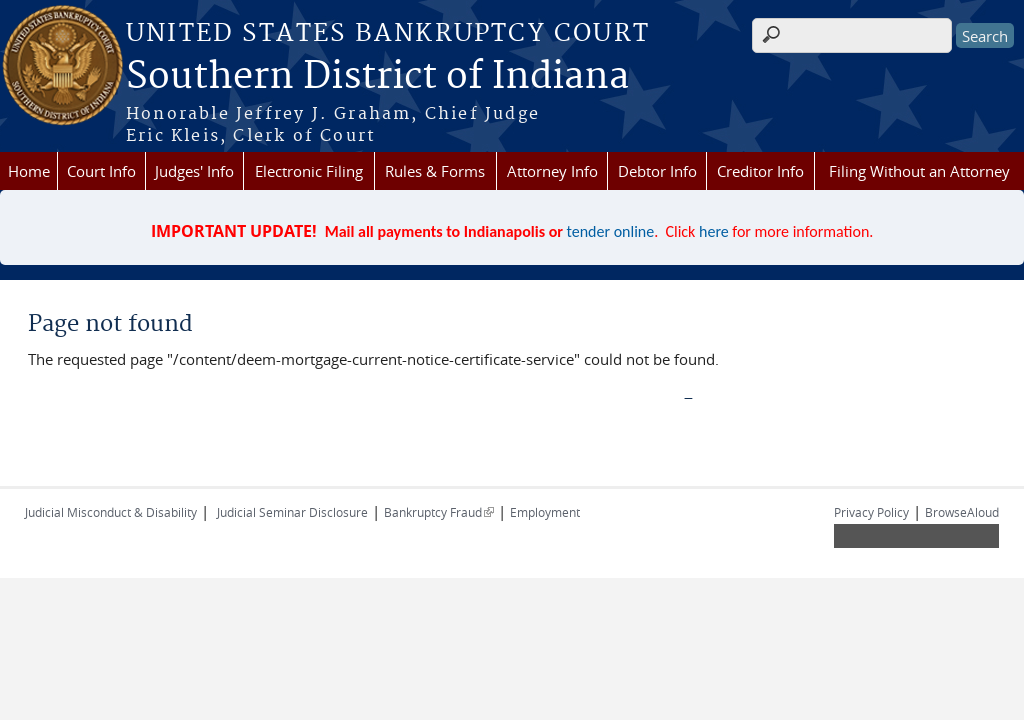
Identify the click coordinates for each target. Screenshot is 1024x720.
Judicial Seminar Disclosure (292, 512)
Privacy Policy (871, 512)
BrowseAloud (962, 512)
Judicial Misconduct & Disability (111, 512)
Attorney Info (552, 171)
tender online (611, 231)
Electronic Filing (309, 171)
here (714, 231)
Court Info (101, 171)
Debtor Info (657, 171)
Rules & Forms (435, 171)
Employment (545, 512)
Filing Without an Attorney (919, 171)
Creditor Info (760, 171)
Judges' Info (194, 171)
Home (29, 171)
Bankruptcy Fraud (439, 512)
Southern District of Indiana (377, 77)
